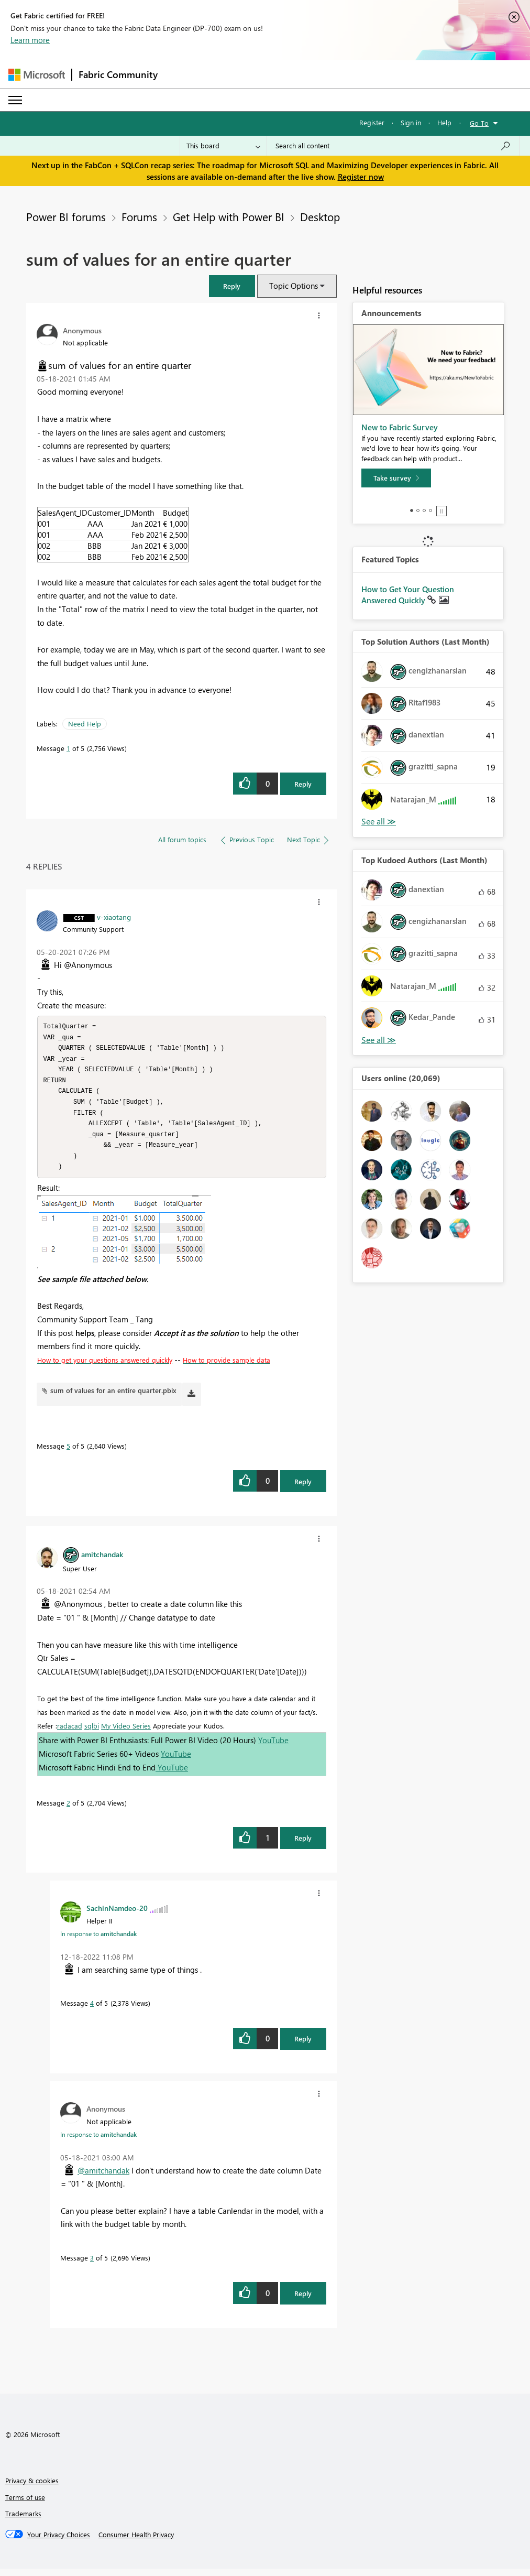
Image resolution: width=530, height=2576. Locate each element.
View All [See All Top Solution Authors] (378, 822)
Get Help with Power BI (228, 216)
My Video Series (126, 1733)
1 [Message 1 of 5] (68, 748)
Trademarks (23, 2520)
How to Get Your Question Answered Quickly (407, 595)
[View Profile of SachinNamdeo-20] (117, 1915)
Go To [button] (479, 122)
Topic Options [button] (293, 285)
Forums (139, 216)
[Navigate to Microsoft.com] (36, 75)
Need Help (84, 723)
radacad (69, 1733)
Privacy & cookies (32, 2487)
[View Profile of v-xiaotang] (114, 916)
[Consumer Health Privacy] (136, 2541)
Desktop (320, 216)
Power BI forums (66, 216)
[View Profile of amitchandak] (102, 1561)
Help (444, 122)
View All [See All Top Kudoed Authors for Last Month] (378, 1040)
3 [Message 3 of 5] (92, 2264)
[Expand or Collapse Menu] (15, 100)
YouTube (273, 1747)
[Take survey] (396, 478)
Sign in (411, 122)
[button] (232, 286)
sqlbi (91, 1733)
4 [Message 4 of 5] (92, 2010)
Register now (361, 176)
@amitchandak (103, 2177)
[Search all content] (393, 146)
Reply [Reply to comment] (303, 1488)
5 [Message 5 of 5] (68, 1453)
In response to (98, 1941)
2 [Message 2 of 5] (68, 1810)
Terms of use (25, 2504)
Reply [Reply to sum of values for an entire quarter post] (303, 783)
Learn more (30, 40)
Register (371, 122)
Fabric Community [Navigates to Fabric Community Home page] (118, 74)
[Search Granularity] (223, 146)
